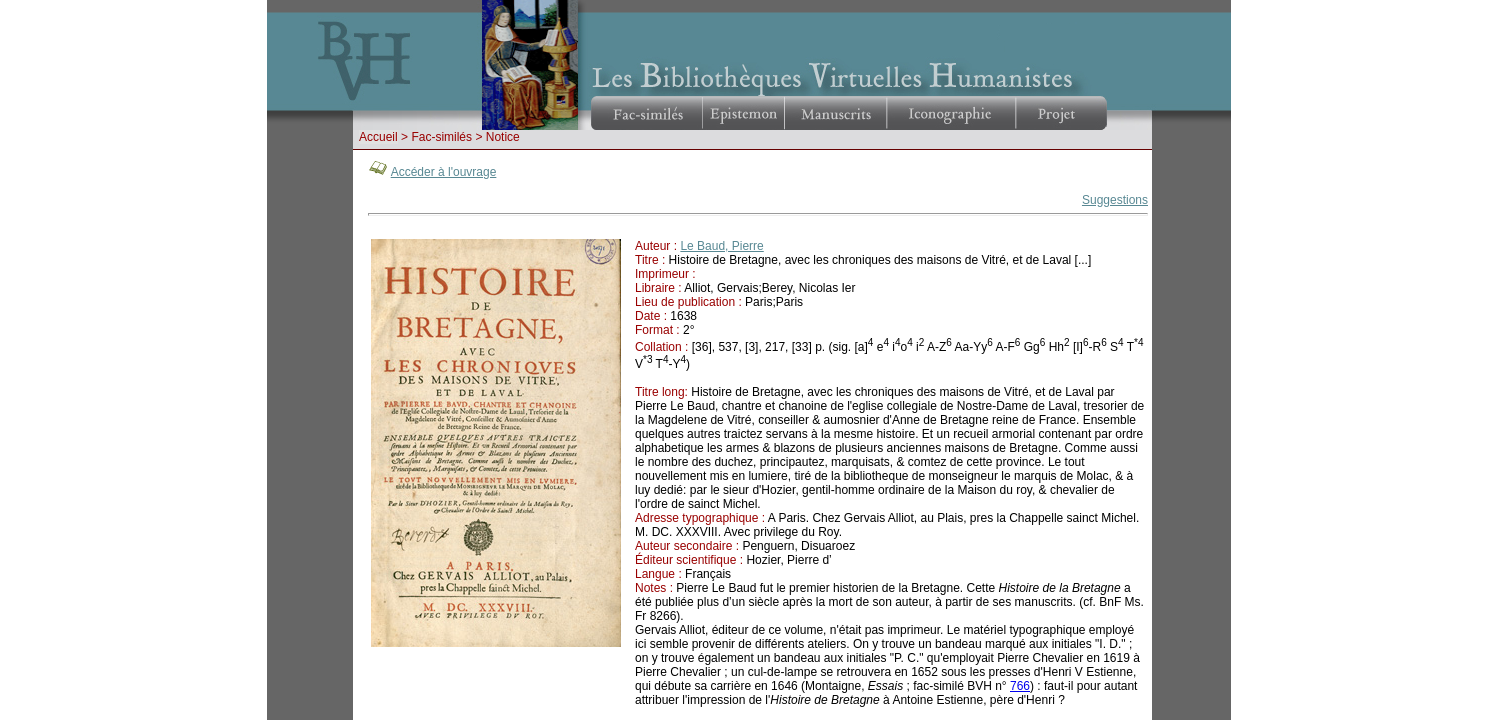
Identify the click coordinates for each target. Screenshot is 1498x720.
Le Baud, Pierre (721, 246)
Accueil (378, 137)
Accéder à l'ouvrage (444, 172)
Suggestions (1115, 200)
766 (1020, 686)
